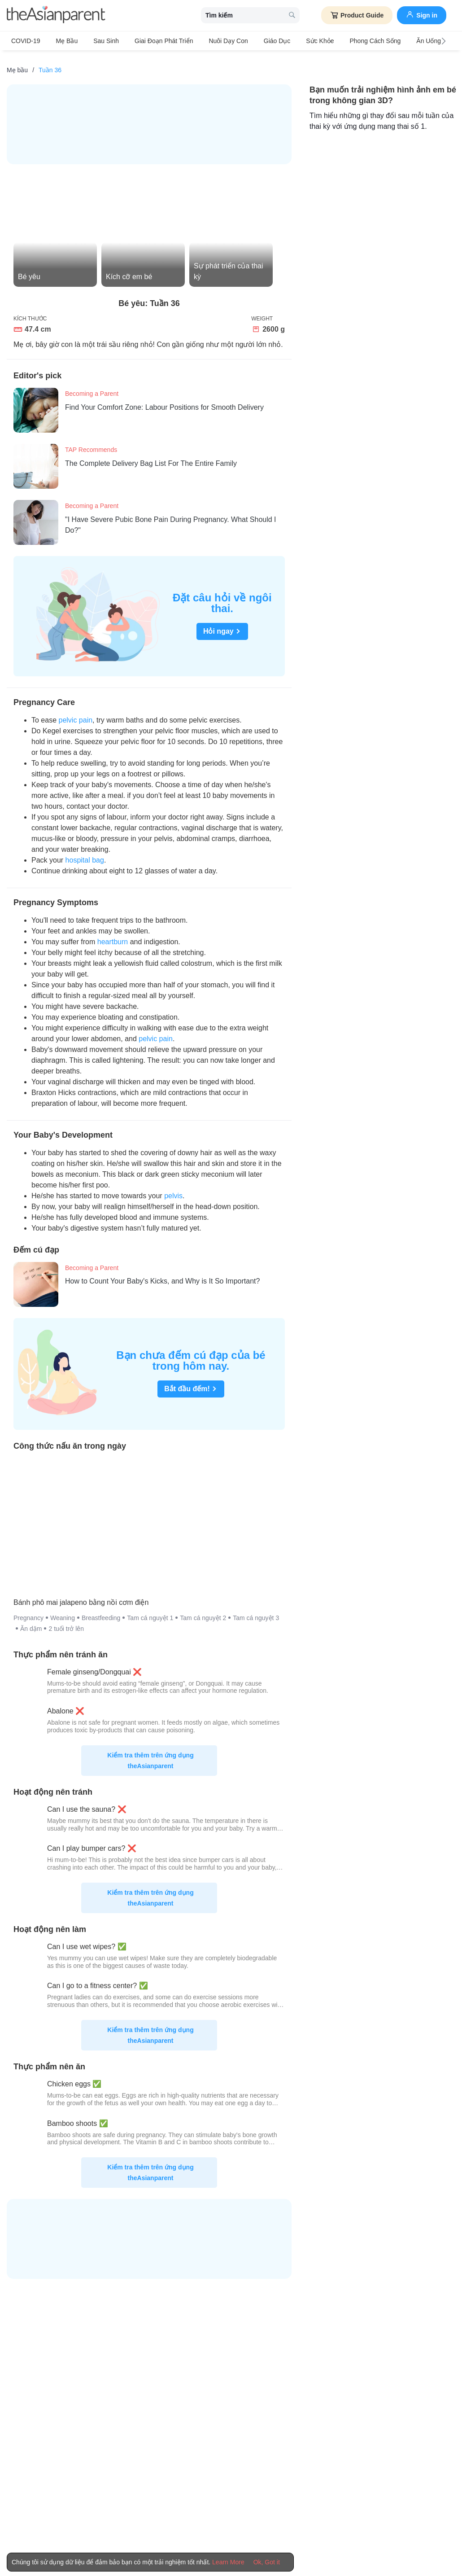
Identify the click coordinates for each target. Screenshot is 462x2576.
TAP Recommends (91, 442)
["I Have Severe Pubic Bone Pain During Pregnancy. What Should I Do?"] (39, 514)
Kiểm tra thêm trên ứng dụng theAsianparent (150, 1753)
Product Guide (357, 15)
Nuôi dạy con (210, 40)
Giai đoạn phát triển (150, 40)
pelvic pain (75, 712)
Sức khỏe (293, 40)
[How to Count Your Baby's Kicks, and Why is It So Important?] (39, 1276)
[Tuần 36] (50, 62)
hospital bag (84, 852)
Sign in (421, 14)
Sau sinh (97, 40)
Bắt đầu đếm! (191, 1381)
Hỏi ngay (222, 623)
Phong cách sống (344, 40)
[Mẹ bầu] (17, 62)
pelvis (173, 1188)
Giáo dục (254, 40)
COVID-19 (25, 40)
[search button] (292, 15)
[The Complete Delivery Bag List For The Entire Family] (39, 458)
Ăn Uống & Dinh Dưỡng (413, 40)
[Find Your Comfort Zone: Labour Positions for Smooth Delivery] (39, 402)
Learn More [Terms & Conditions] (228, 2562)
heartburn (112, 934)
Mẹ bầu (63, 40)
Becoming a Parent (91, 386)
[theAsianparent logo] (56, 15)
